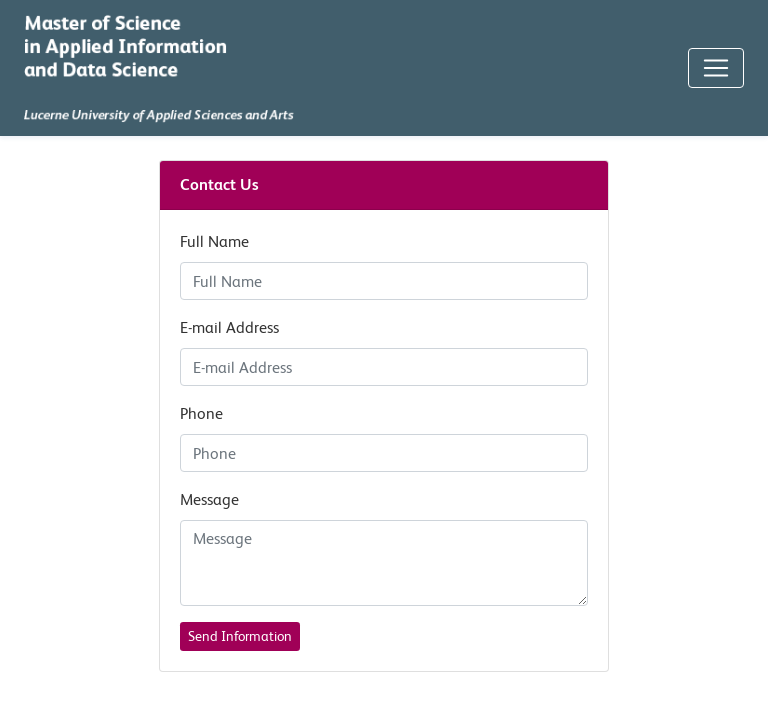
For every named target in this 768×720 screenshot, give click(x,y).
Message (209, 499)
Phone (201, 413)
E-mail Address (229, 327)
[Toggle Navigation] (716, 68)
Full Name (214, 241)
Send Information (240, 636)
